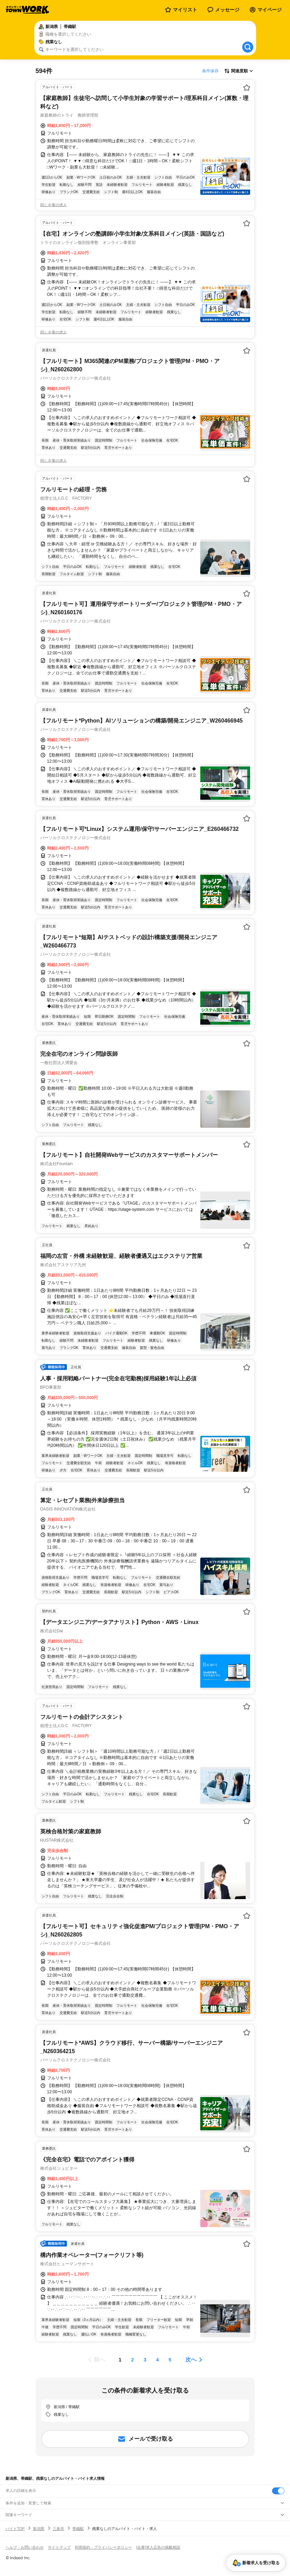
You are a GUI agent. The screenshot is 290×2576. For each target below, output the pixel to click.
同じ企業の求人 (53, 205)
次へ (190, 2359)
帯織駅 (78, 2529)
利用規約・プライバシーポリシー (103, 2547)
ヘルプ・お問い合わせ (25, 2547)
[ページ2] (132, 2359)
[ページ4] (157, 2359)
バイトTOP (15, 2529)
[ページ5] (170, 2359)
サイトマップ (59, 2547)
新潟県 (38, 2529)
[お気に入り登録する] (246, 87)
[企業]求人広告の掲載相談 (158, 2547)
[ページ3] (145, 2359)
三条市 (58, 2529)
